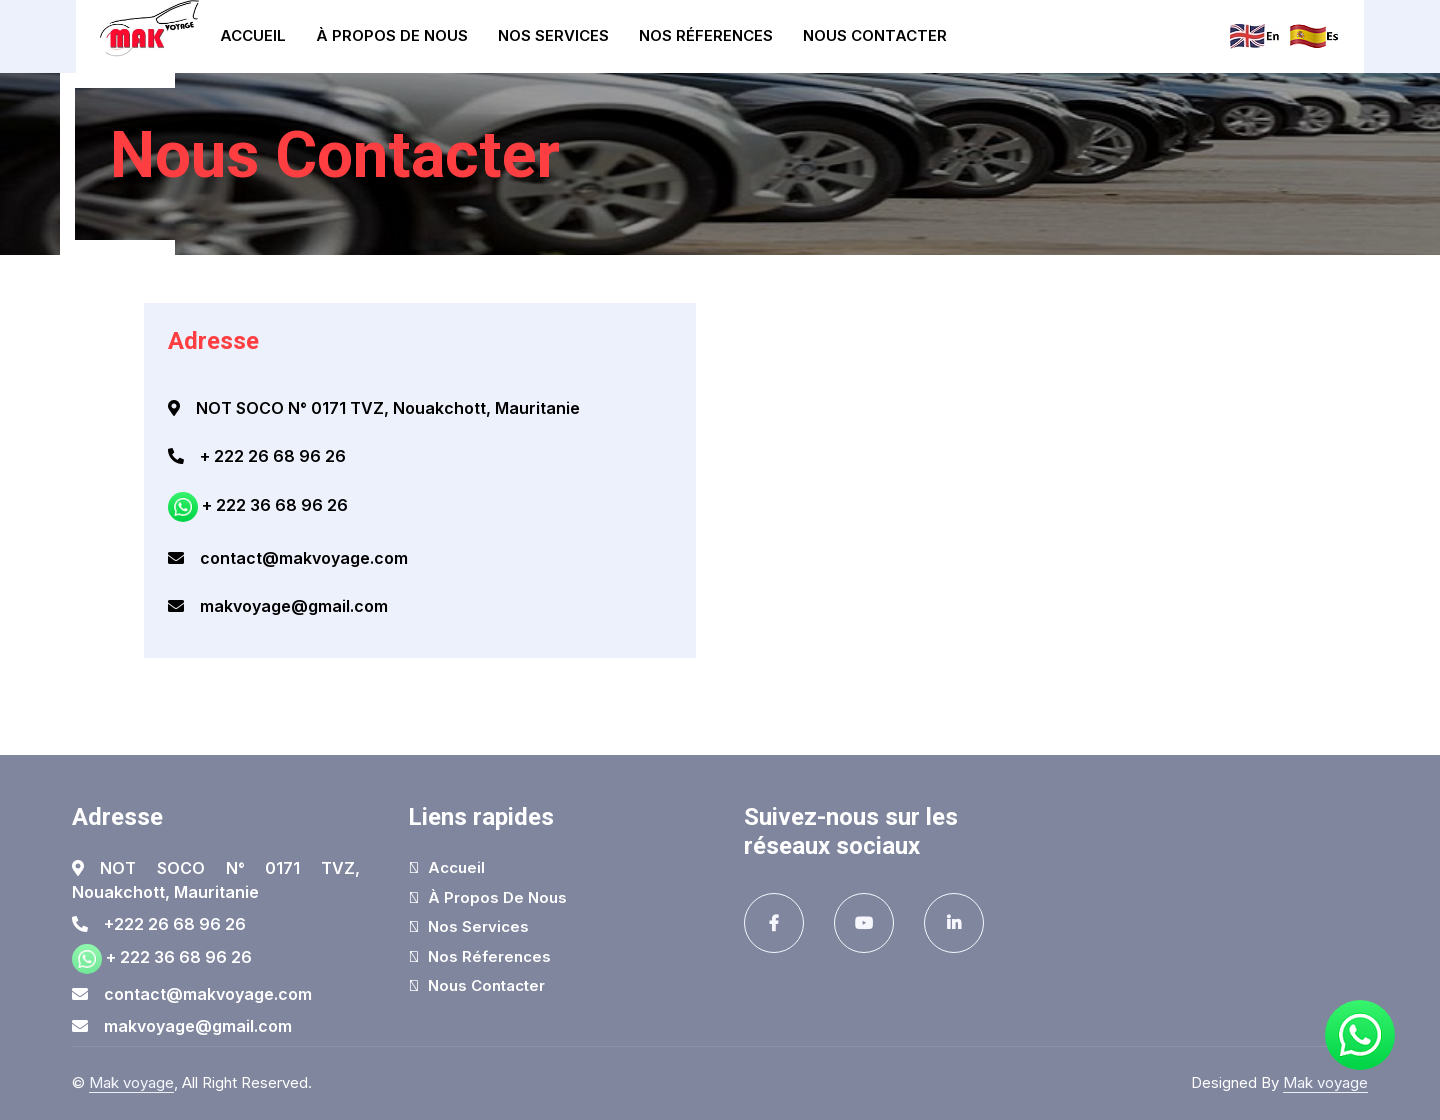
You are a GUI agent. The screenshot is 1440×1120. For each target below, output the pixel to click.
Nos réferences (706, 35)
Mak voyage (131, 1082)
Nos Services (553, 35)
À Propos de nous (392, 35)
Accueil (253, 35)
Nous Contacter (875, 35)
